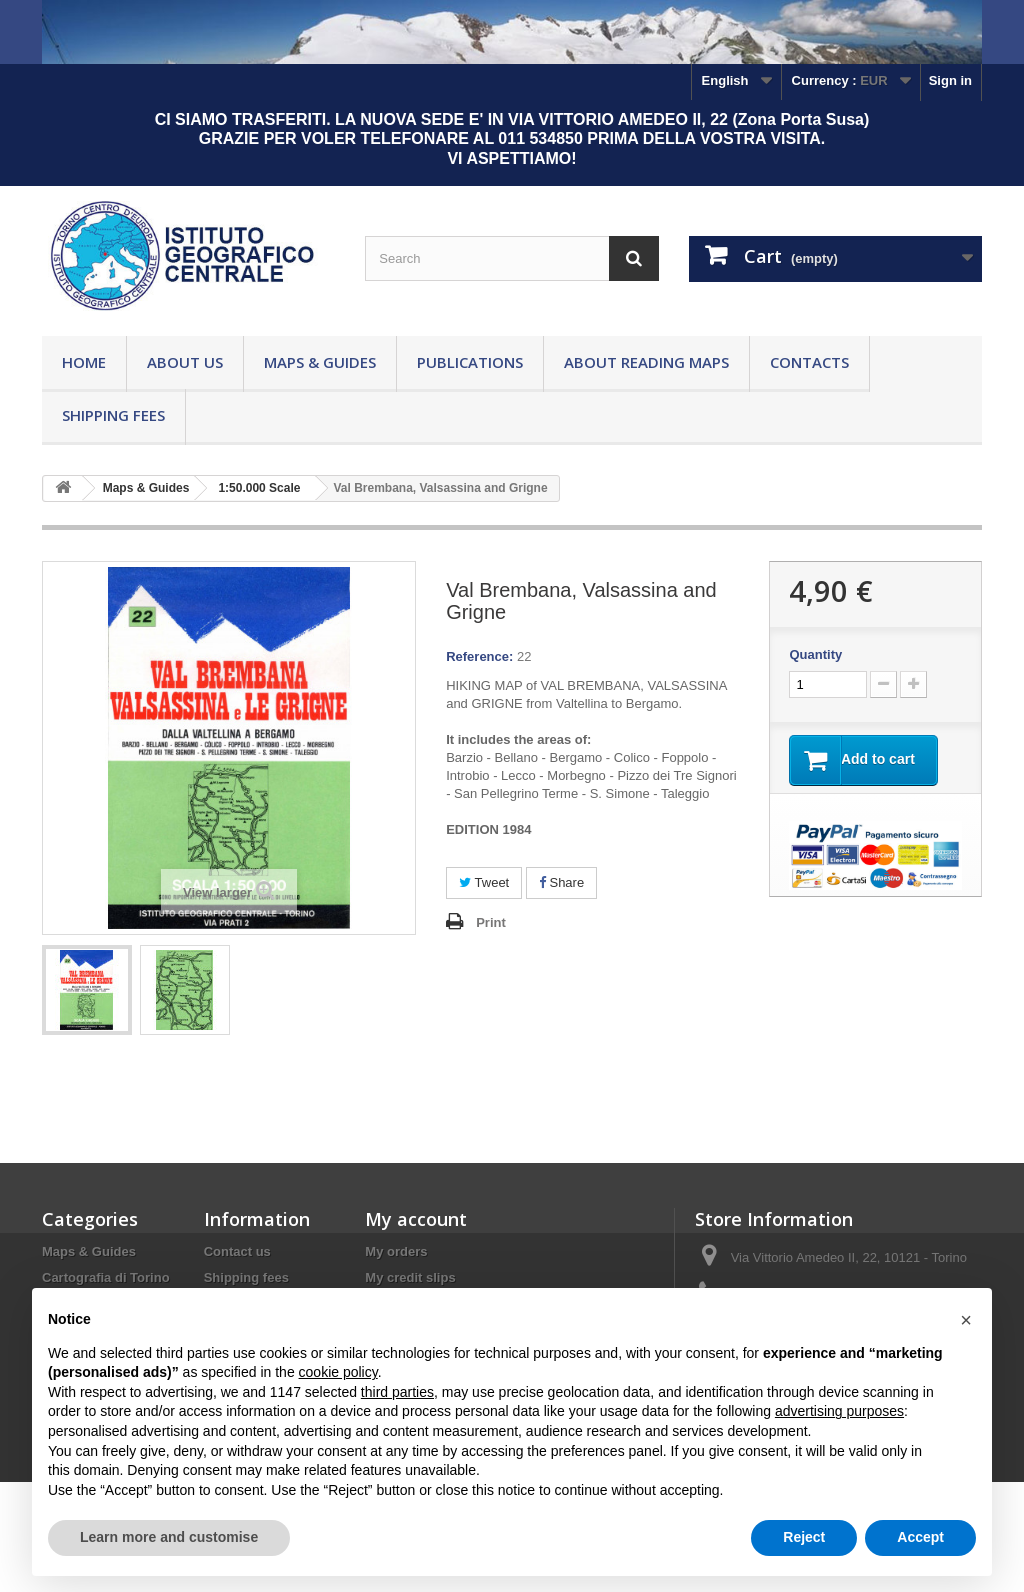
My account (416, 1219)
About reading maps (646, 362)
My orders (396, 1251)
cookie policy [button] (338, 1372)
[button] (966, 1320)
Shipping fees (113, 415)
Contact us (237, 1251)
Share (561, 882)
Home (84, 362)
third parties (397, 1392)
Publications (470, 362)
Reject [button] (804, 1537)
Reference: (479, 656)
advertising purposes (839, 1411)
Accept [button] (920, 1537)
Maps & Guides (320, 362)
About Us (185, 362)
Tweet (484, 882)
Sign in (950, 80)
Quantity (815, 654)
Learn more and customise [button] (169, 1537)
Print (491, 922)
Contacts (809, 362)
